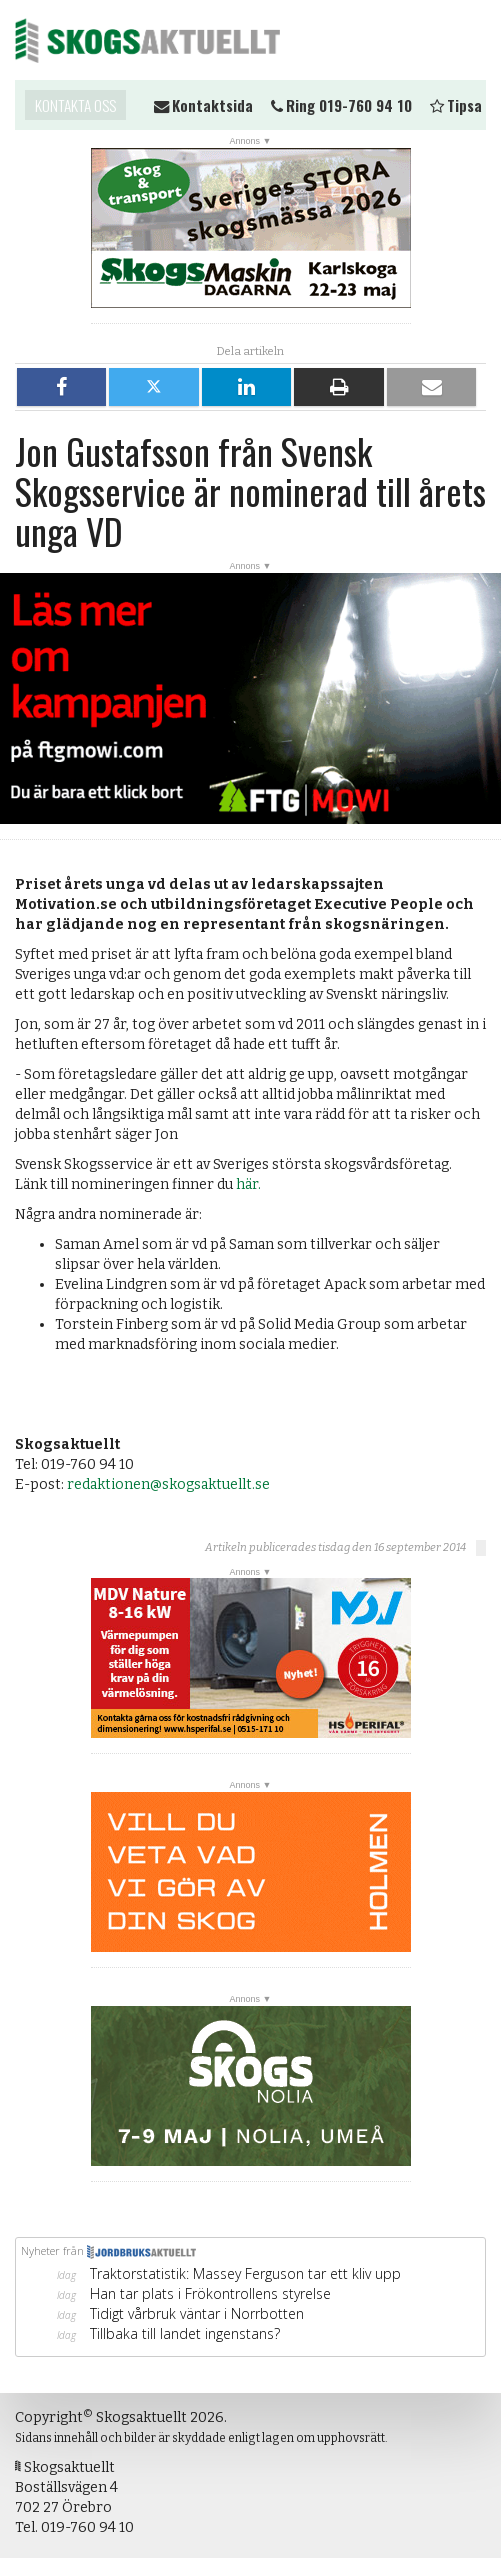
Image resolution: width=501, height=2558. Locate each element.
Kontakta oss (75, 105)
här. (248, 1184)
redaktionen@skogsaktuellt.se (168, 1484)
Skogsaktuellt (147, 40)
